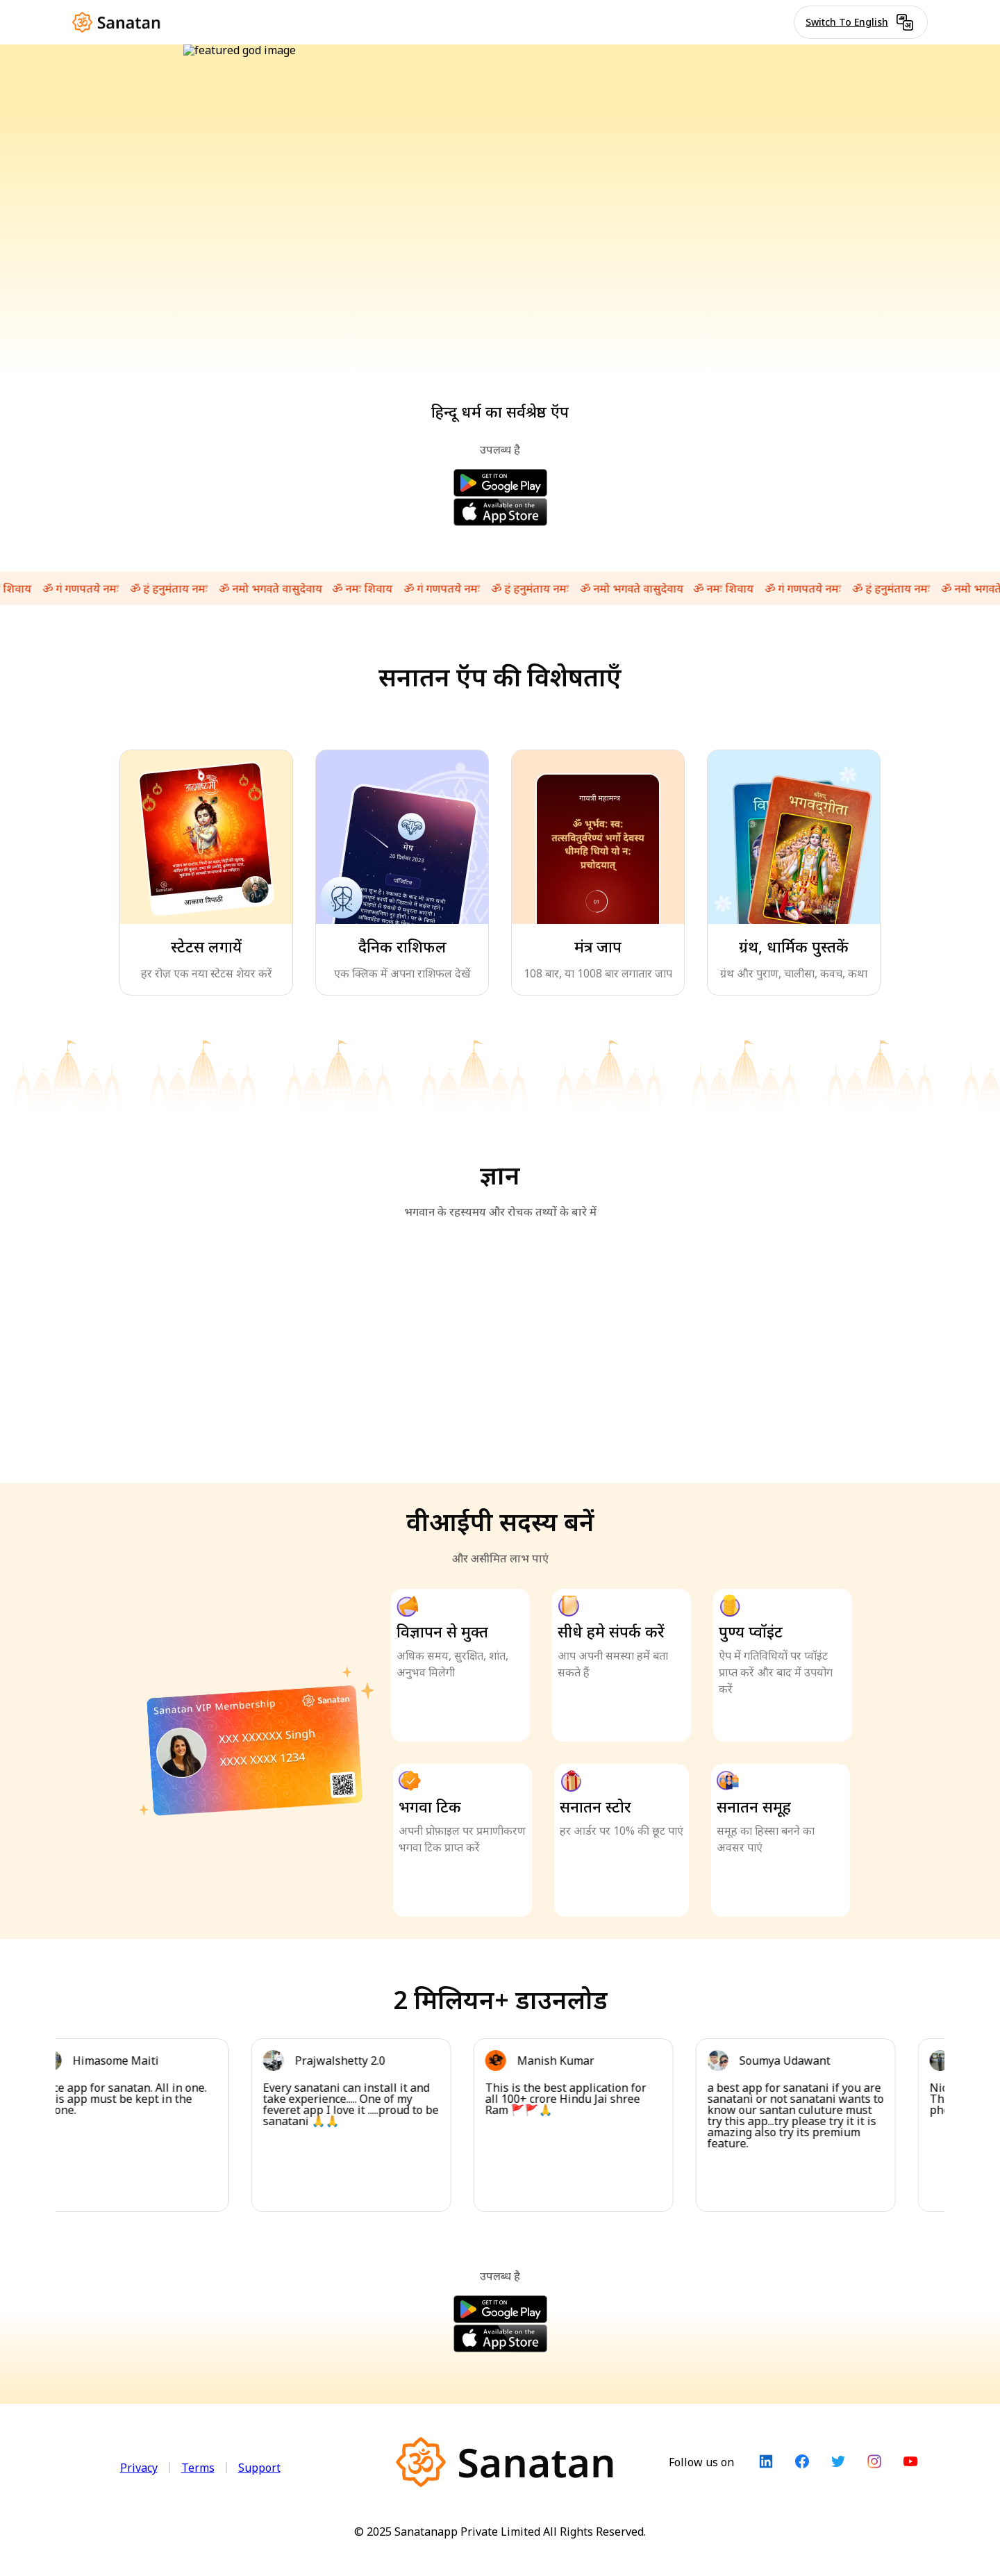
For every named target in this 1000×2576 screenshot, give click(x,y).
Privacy (139, 2467)
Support (259, 2467)
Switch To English (861, 22)
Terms (198, 2467)
